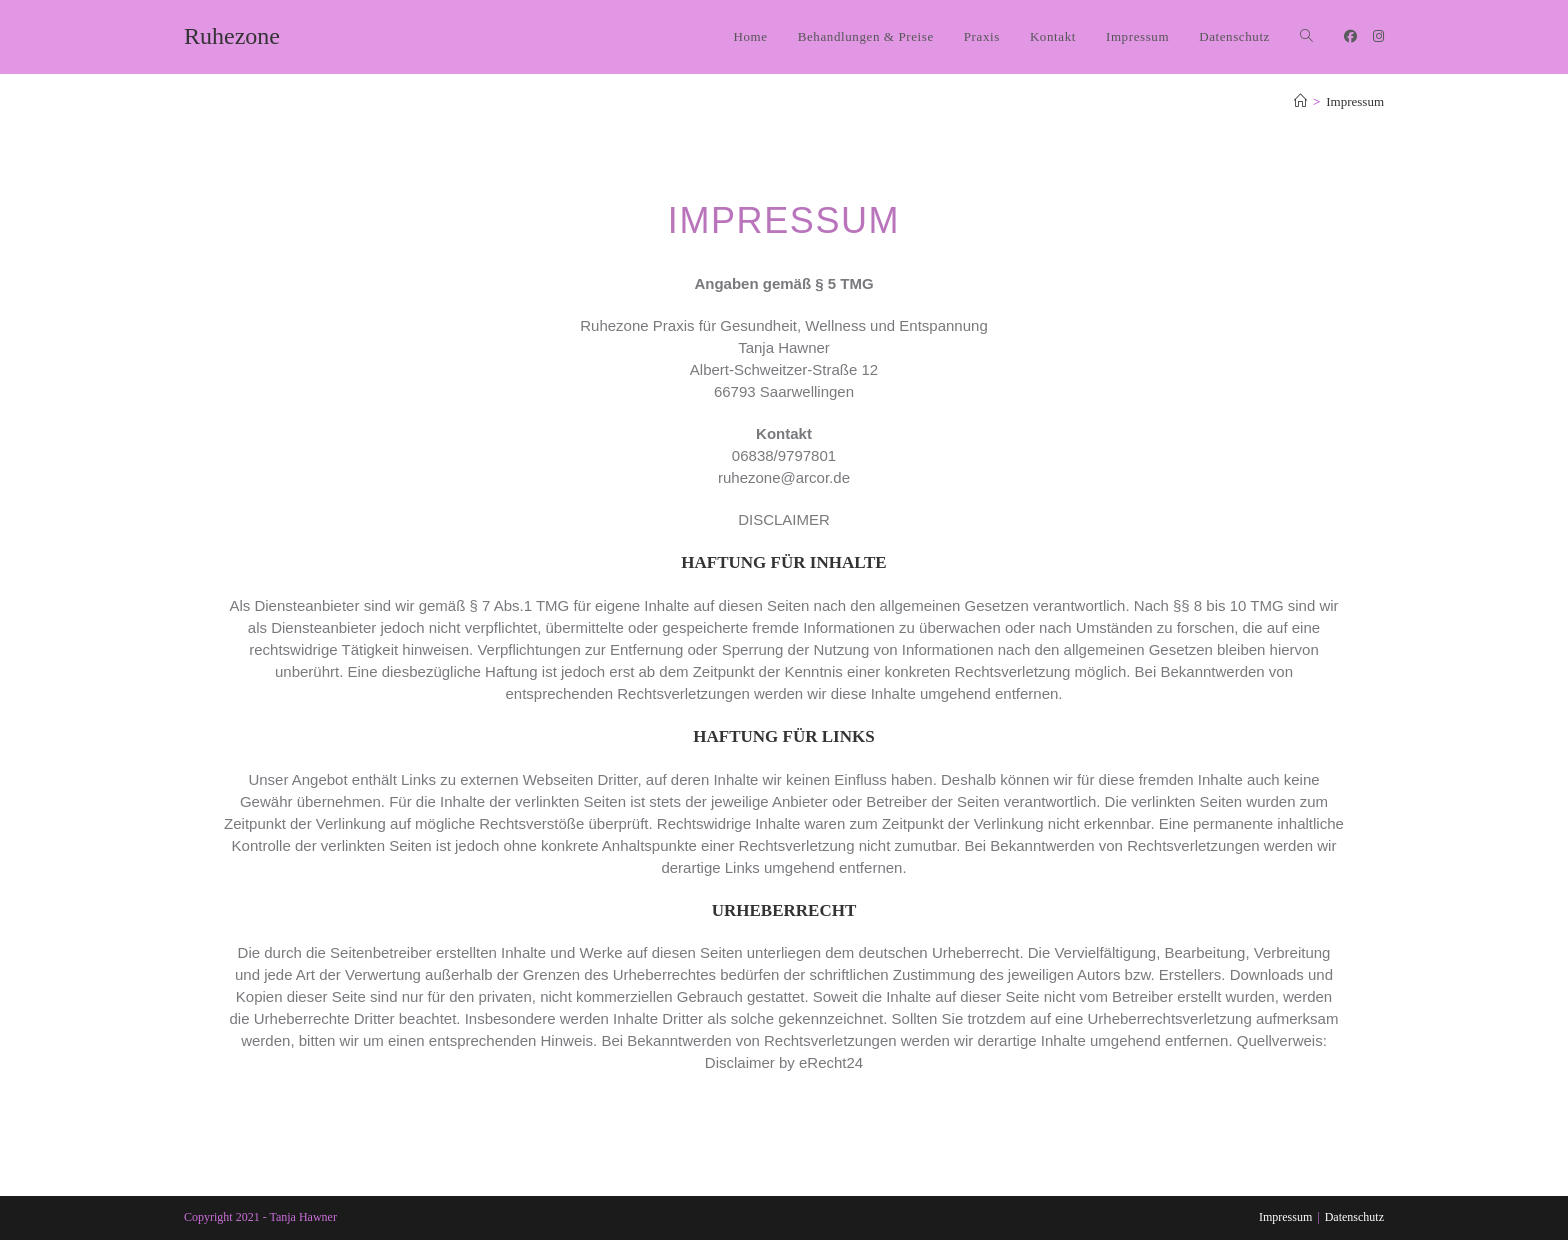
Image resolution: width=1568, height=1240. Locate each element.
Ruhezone (232, 36)
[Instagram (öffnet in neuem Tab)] (1378, 36)
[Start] (1300, 101)
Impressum (1355, 101)
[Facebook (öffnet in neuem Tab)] (1350, 36)
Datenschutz (1354, 1217)
